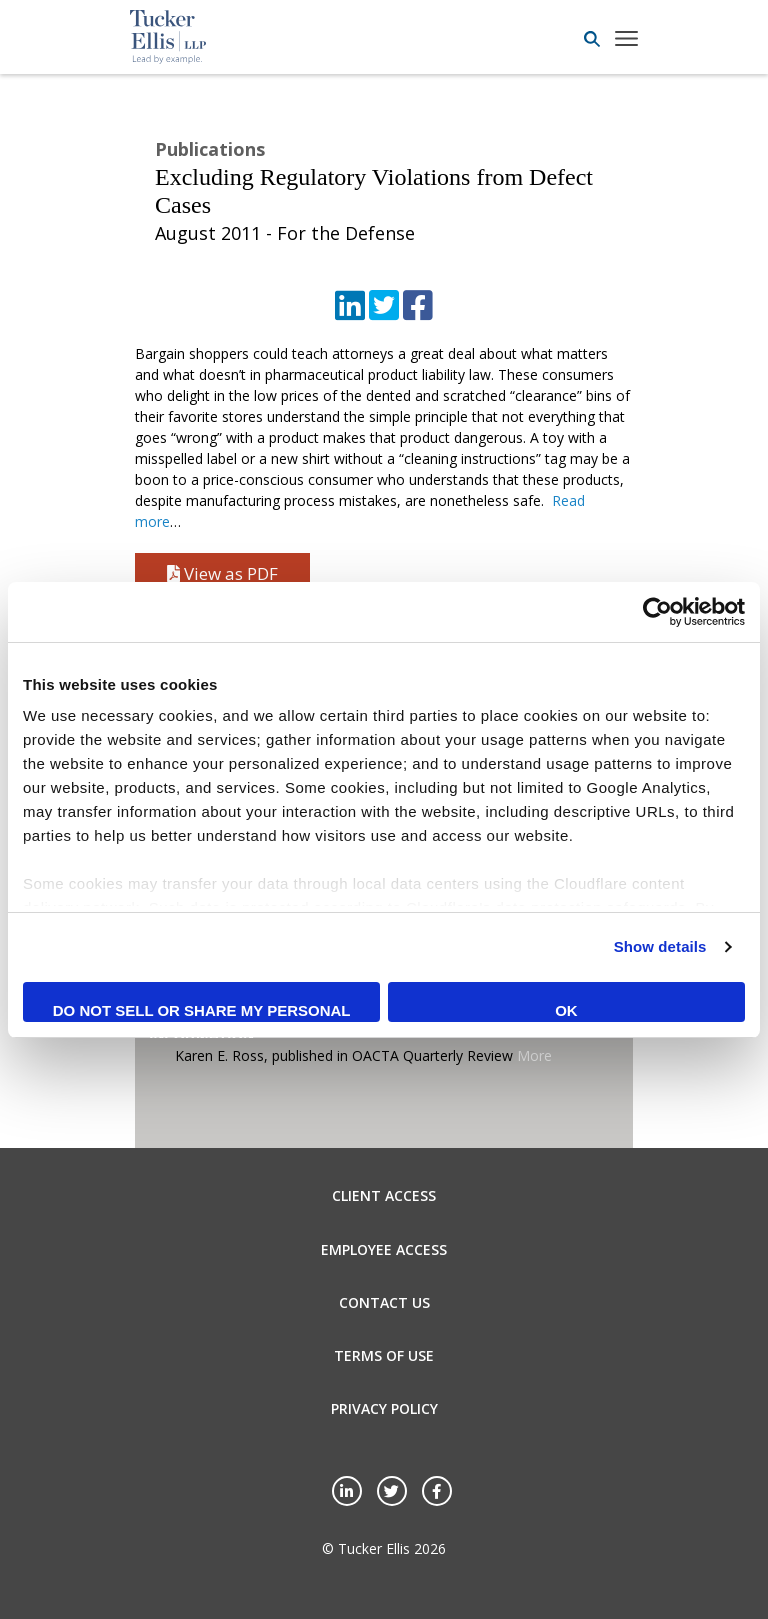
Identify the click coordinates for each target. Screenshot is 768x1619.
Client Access (384, 1195)
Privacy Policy (384, 1408)
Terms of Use (384, 1355)
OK (566, 1010)
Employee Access (384, 1249)
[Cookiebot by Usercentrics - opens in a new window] (657, 612)
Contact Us (384, 1302)
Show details (660, 946)
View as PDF (222, 573)
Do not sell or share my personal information (202, 1012)
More (534, 1055)
